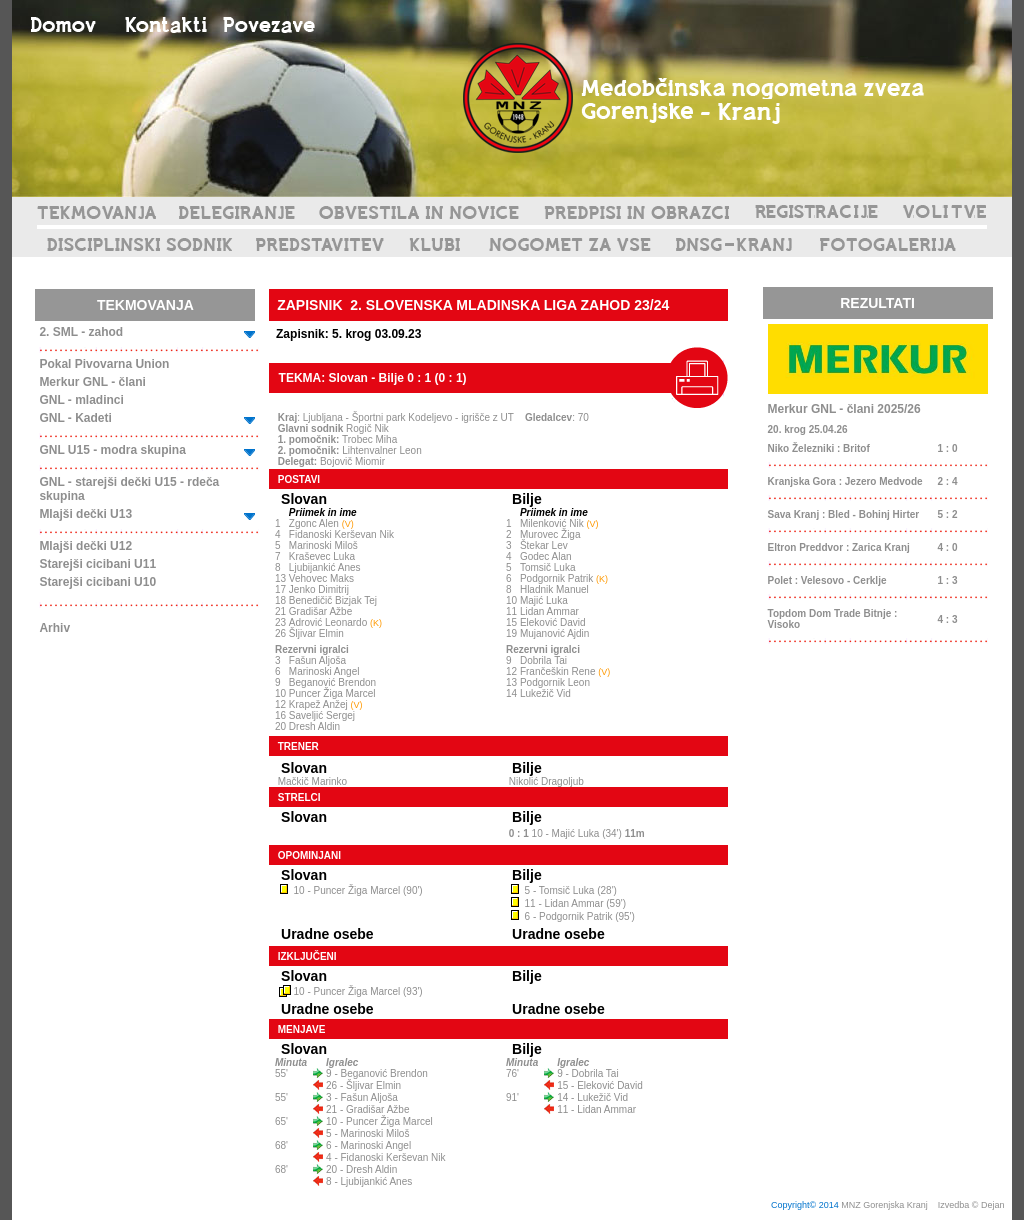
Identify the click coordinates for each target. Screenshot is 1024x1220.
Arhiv (54, 628)
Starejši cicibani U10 (97, 582)
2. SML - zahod (81, 332)
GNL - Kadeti (75, 418)
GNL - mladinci (81, 400)
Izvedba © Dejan (972, 1205)
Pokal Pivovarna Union (104, 364)
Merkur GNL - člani (92, 382)
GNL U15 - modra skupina (112, 450)
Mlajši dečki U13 (85, 514)
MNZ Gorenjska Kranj (884, 1205)
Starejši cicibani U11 (97, 564)
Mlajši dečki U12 (85, 546)
